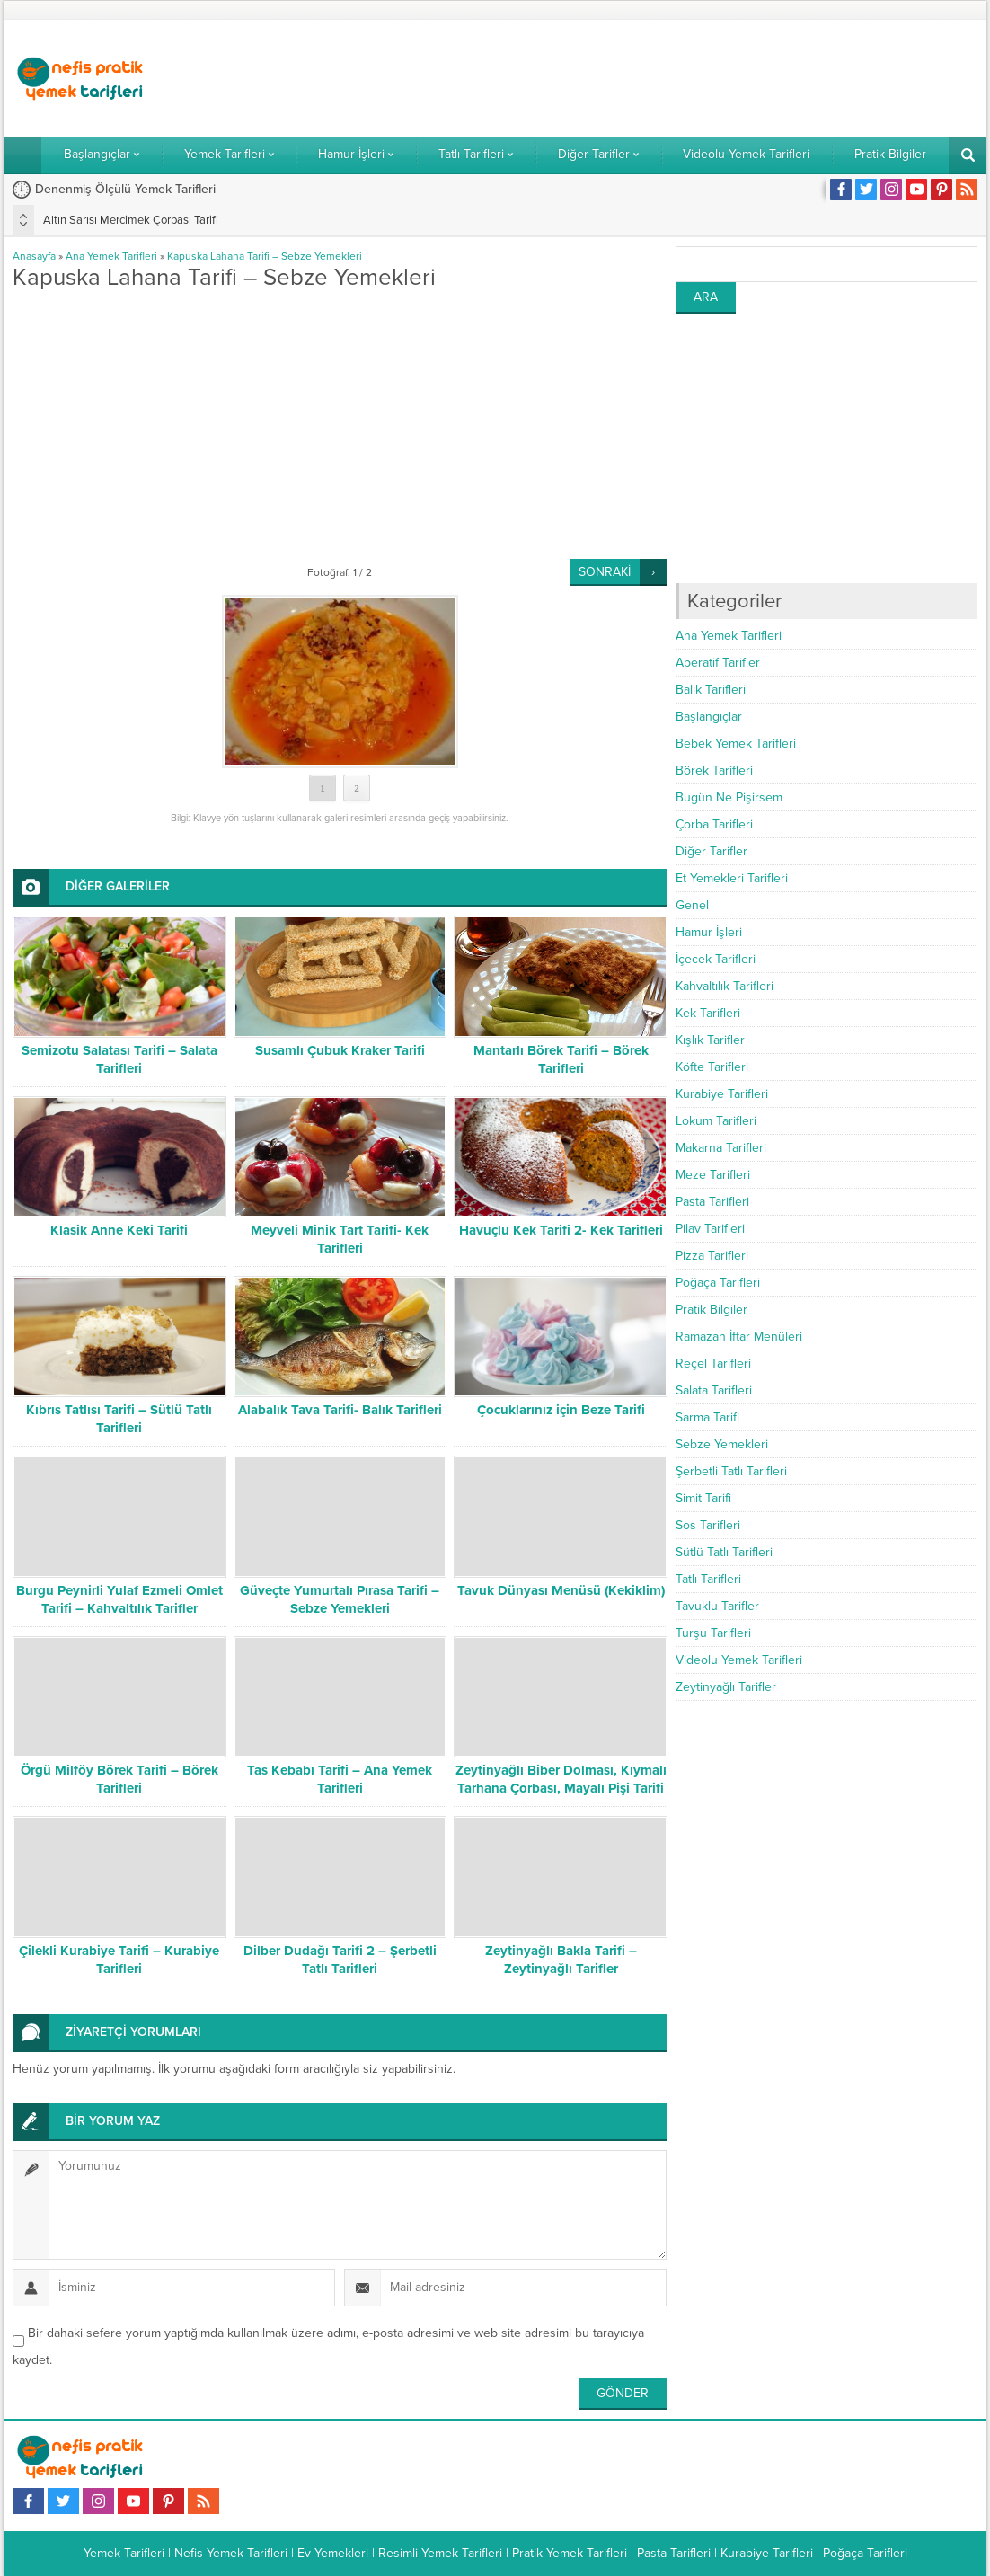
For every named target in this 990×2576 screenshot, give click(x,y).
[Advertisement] (650, 78)
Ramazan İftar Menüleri (739, 1336)
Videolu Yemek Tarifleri (739, 1660)
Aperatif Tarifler (718, 662)
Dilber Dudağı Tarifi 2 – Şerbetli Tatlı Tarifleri (340, 1960)
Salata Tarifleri (714, 1390)
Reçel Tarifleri (713, 1363)
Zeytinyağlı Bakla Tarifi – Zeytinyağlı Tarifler (561, 1960)
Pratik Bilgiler (711, 1309)
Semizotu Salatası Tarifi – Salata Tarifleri (119, 1059)
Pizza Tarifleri (712, 1255)
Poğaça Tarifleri (718, 1282)
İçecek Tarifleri (716, 959)
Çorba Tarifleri (714, 824)
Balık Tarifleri (711, 689)
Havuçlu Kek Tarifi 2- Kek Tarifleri (561, 1230)
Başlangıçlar (709, 716)
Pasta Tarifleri (712, 1201)
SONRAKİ (605, 572)
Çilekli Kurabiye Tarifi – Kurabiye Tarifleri (119, 1960)
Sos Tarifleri (708, 1525)
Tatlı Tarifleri (708, 1579)
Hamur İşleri (709, 932)
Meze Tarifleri (713, 1174)
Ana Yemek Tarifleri (111, 256)
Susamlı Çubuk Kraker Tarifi (340, 1050)
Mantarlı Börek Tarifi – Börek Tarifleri (561, 1059)
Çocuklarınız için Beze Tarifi (561, 1410)
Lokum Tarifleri (716, 1121)
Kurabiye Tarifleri (722, 1094)
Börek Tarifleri (714, 770)
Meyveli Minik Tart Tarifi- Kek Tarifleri (340, 1239)
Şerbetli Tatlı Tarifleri (731, 1471)
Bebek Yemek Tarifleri (736, 743)
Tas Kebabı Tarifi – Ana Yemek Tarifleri (339, 1779)
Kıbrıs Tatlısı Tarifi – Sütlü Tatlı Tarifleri (119, 1419)
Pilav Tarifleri (710, 1228)
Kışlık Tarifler (710, 1040)
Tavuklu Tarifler (717, 1606)
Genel (692, 905)
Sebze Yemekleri (722, 1444)
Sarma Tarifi (707, 1417)
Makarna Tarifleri (721, 1147)
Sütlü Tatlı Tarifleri (724, 1552)
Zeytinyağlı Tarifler (726, 1687)
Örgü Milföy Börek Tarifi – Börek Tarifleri (119, 1779)
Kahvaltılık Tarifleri (724, 986)
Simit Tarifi (703, 1498)
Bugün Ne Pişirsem (729, 797)
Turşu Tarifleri (713, 1633)
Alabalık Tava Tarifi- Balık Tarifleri (340, 1410)
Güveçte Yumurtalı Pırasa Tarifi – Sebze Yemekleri (339, 1599)
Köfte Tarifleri (712, 1067)
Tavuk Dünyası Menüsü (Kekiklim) (561, 1590)
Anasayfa (34, 256)
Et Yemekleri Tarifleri (732, 878)
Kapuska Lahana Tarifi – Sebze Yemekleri (264, 256)
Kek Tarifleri (708, 1013)
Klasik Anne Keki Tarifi (119, 1230)
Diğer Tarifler (711, 851)
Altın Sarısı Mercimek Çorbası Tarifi (130, 220)
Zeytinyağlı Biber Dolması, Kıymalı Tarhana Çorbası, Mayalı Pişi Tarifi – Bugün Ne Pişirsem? (561, 1788)
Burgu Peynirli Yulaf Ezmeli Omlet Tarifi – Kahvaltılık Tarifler (119, 1599)
